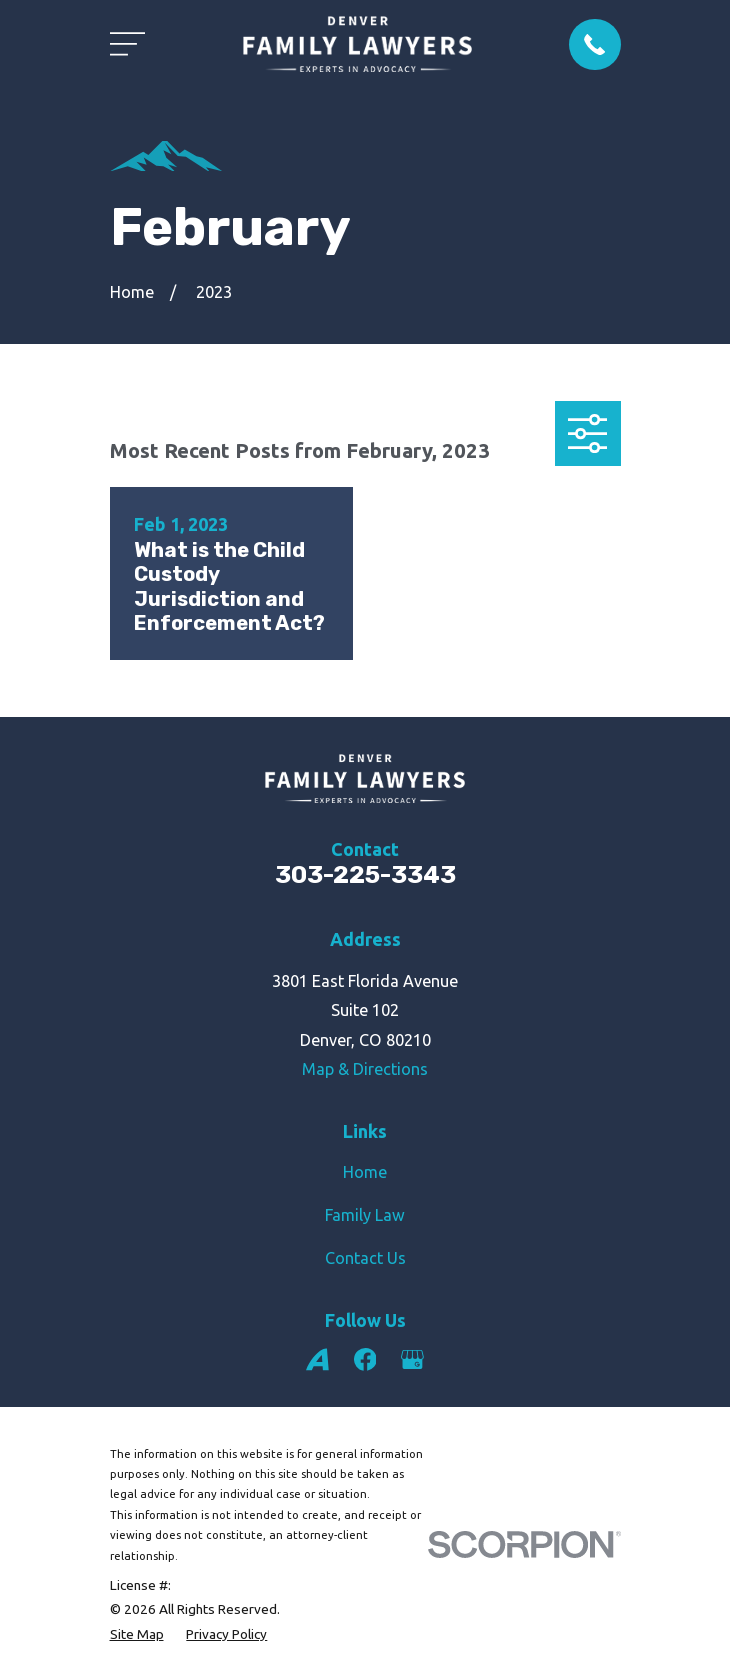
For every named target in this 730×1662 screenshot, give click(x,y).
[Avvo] (317, 1359)
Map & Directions (365, 1069)
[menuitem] (137, 1634)
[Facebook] (365, 1359)
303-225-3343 (365, 874)
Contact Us (365, 1258)
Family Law (365, 1215)
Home (365, 1172)
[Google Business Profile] (412, 1359)
